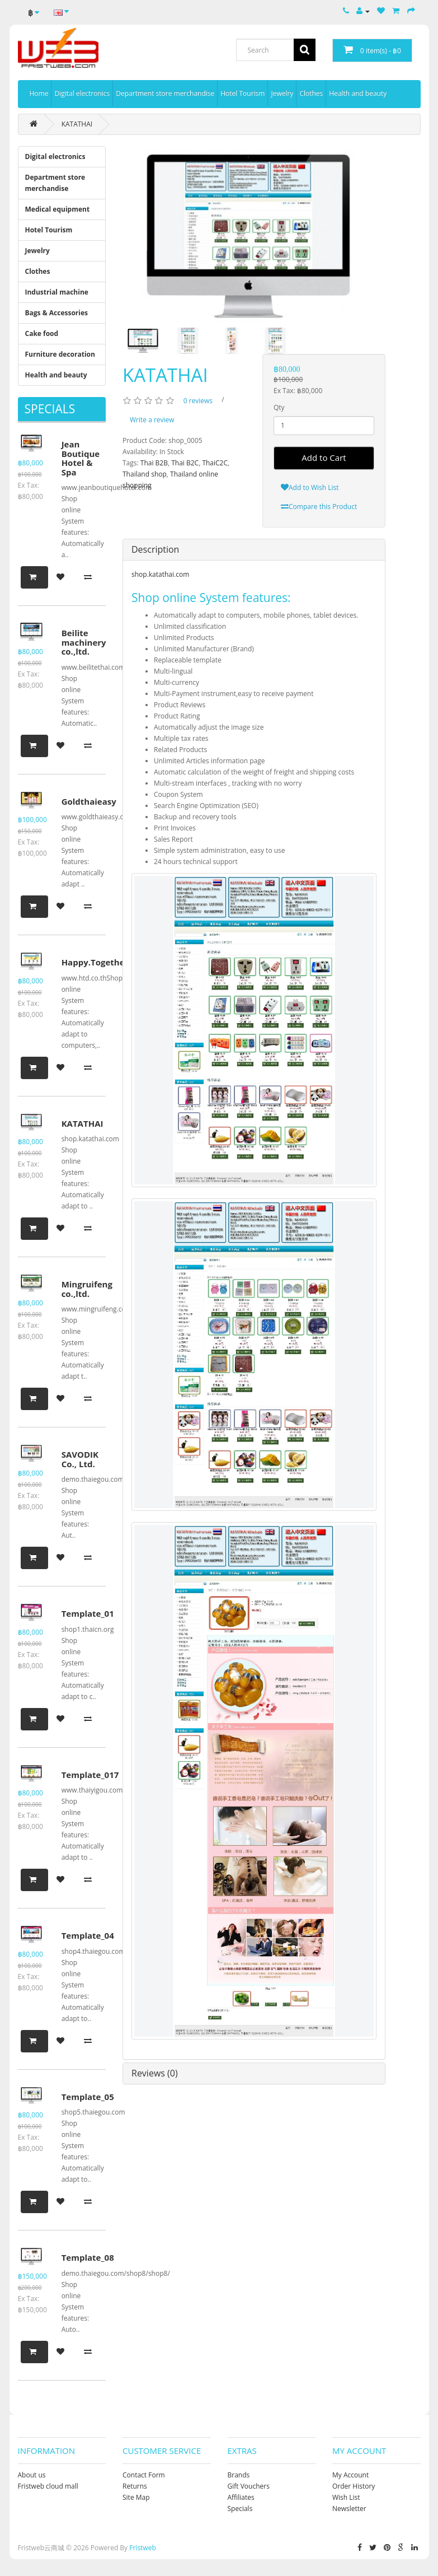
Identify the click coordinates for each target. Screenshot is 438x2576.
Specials (240, 2508)
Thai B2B (154, 463)
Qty (279, 407)
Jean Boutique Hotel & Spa (81, 458)
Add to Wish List (310, 487)
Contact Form (144, 2475)
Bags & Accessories (56, 313)
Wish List (346, 2497)
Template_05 (88, 2096)
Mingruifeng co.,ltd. (87, 1288)
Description (155, 549)
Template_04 (88, 1935)
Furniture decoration (60, 354)
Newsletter (349, 2508)
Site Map (136, 2497)
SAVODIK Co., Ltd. (80, 1459)
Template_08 (88, 2257)
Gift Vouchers (249, 2486)
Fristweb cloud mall (48, 2486)
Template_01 (88, 1613)
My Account (350, 2475)
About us (32, 2475)
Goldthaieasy (89, 801)
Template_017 (90, 1774)
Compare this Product (319, 506)
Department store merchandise (165, 93)
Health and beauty (358, 93)
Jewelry (282, 93)
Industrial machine (56, 292)
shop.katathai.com (160, 574)
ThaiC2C (215, 463)
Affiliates (241, 2497)
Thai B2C (185, 463)
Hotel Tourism (242, 93)
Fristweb (142, 2547)
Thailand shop (145, 474)
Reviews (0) (154, 2073)
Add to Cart (324, 457)
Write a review (152, 419)
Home (39, 93)
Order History (353, 2486)
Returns (135, 2486)
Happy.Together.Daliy (107, 962)
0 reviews (198, 400)
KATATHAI (77, 124)
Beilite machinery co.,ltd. (84, 642)
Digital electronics (82, 93)
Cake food (42, 333)
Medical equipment (57, 209)
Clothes (311, 93)
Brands (239, 2475)
